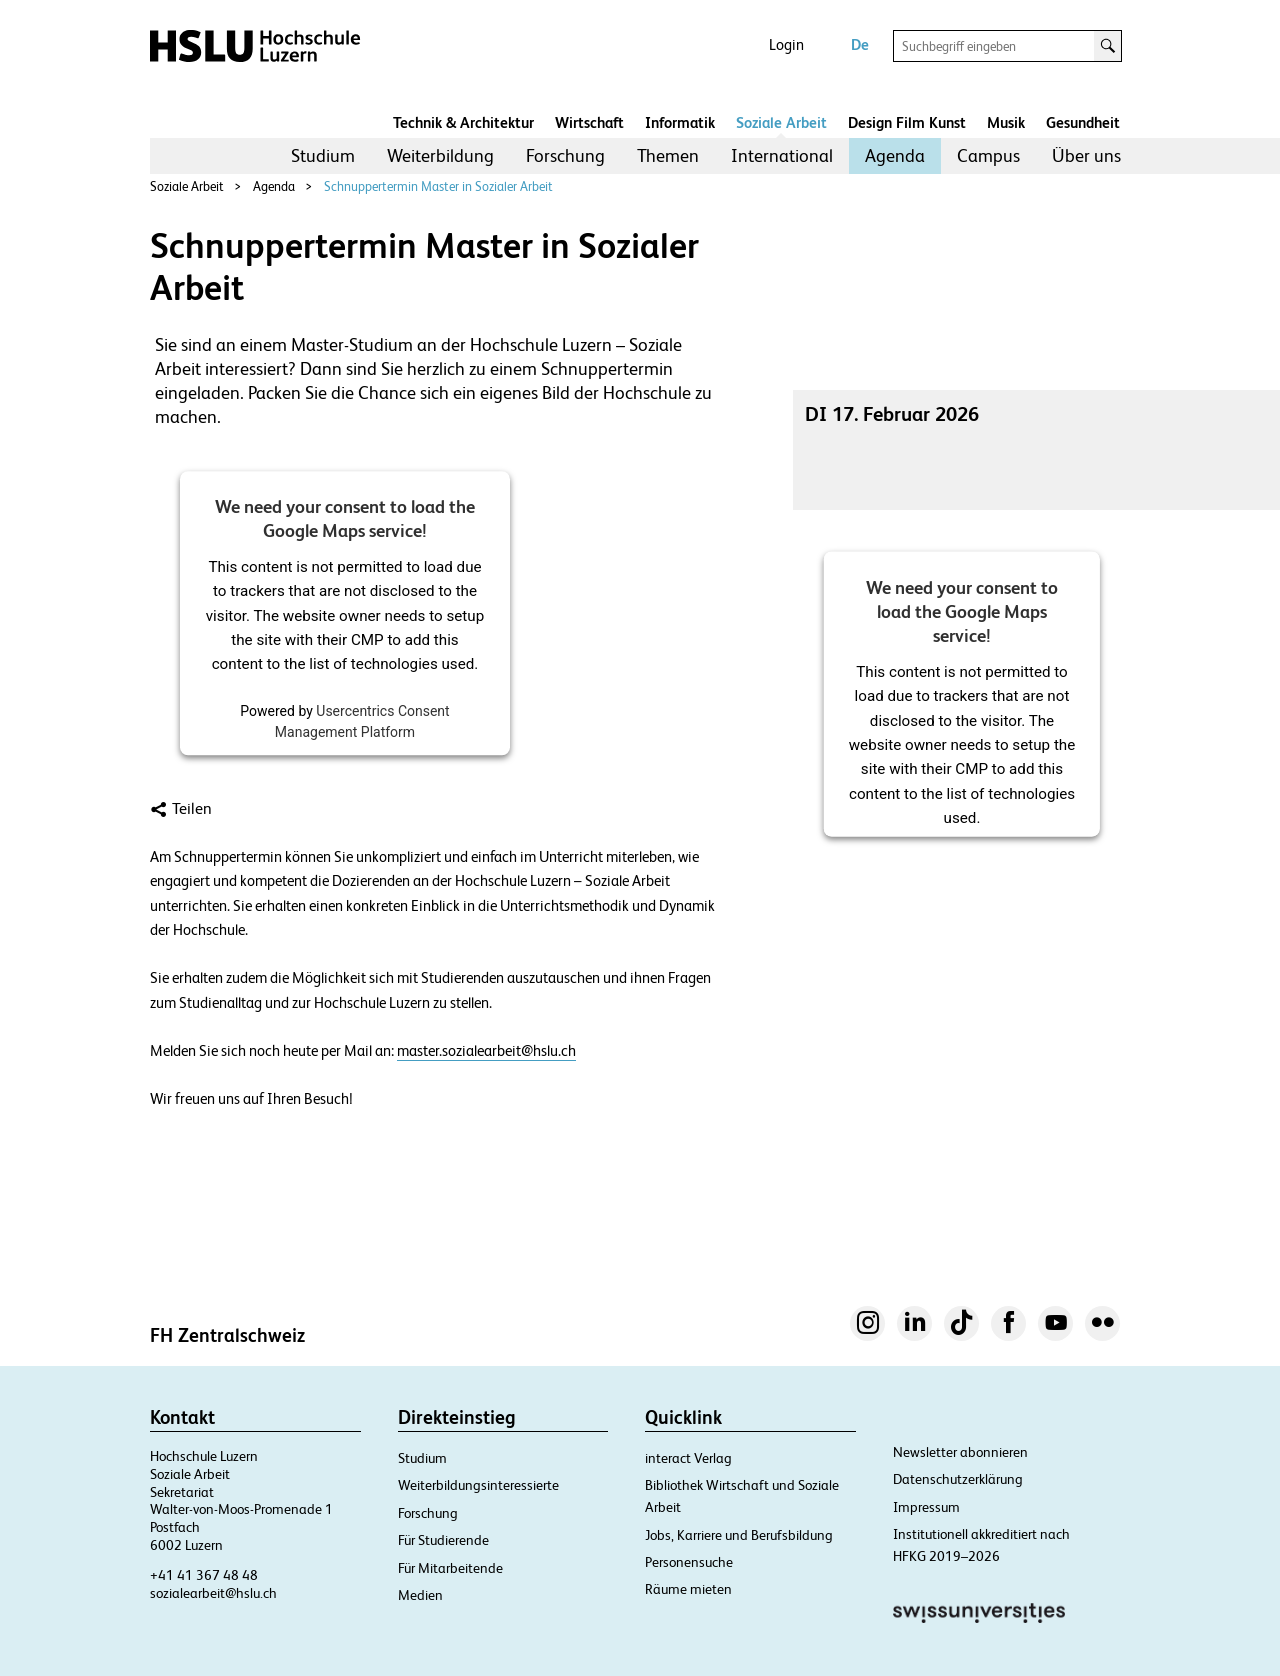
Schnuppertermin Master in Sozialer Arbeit (438, 186)
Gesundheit (1083, 122)
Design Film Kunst (907, 122)
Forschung (565, 155)
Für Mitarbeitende (450, 1568)
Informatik (680, 122)
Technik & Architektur (463, 122)
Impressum (926, 1507)
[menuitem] (323, 156)
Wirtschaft (589, 122)
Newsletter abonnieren (960, 1452)
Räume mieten (688, 1589)
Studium (323, 155)
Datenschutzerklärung (958, 1479)
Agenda (895, 155)
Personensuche (689, 1562)
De (860, 44)
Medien (420, 1595)
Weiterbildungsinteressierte (478, 1485)
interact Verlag (688, 1458)
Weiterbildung (440, 155)
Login (786, 44)
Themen (668, 155)
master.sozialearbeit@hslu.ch (486, 1051)
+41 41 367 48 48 (204, 1575)
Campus (988, 155)
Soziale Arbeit (781, 122)
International (782, 155)
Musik (1006, 122)
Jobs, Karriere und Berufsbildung (739, 1535)
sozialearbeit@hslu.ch (213, 1593)
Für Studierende (443, 1540)
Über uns (1086, 155)
